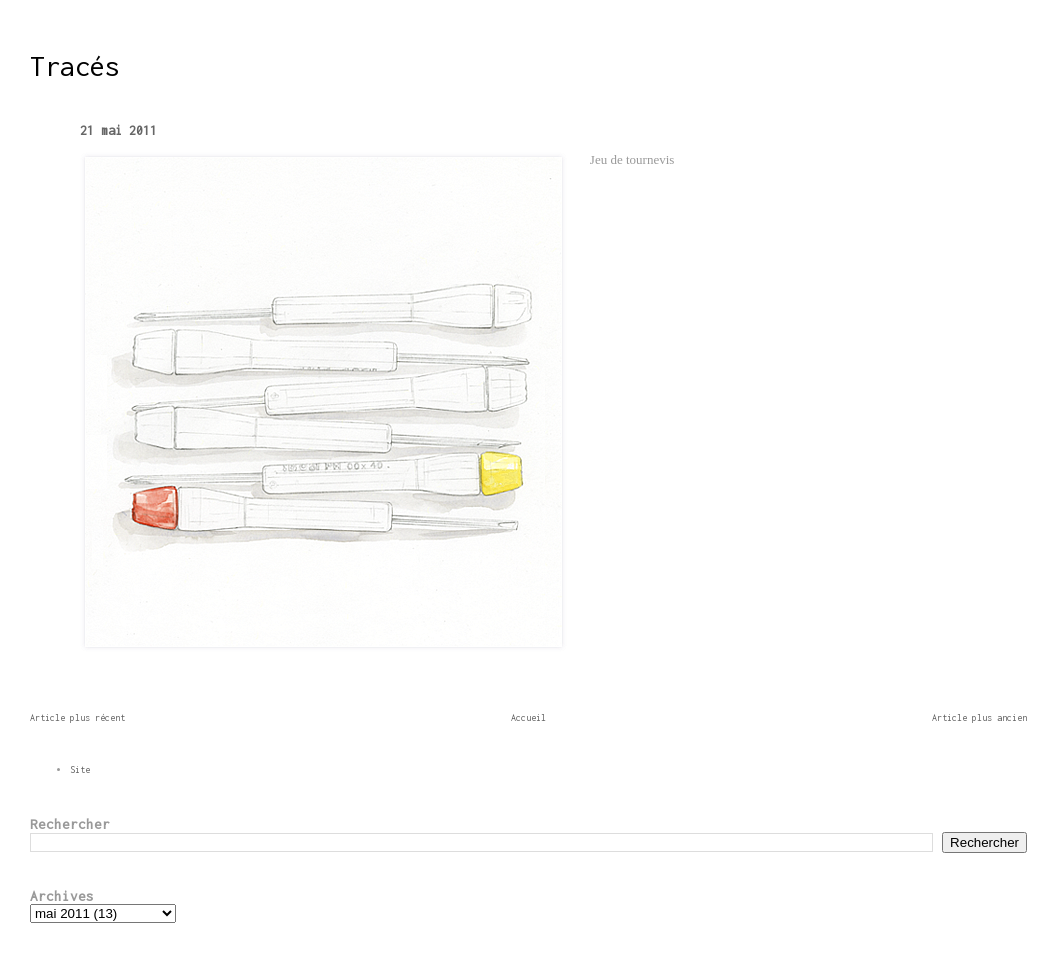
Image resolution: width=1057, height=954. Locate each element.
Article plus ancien (979, 717)
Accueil (528, 717)
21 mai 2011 (118, 130)
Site (80, 769)
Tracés (75, 66)
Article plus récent (77, 717)
